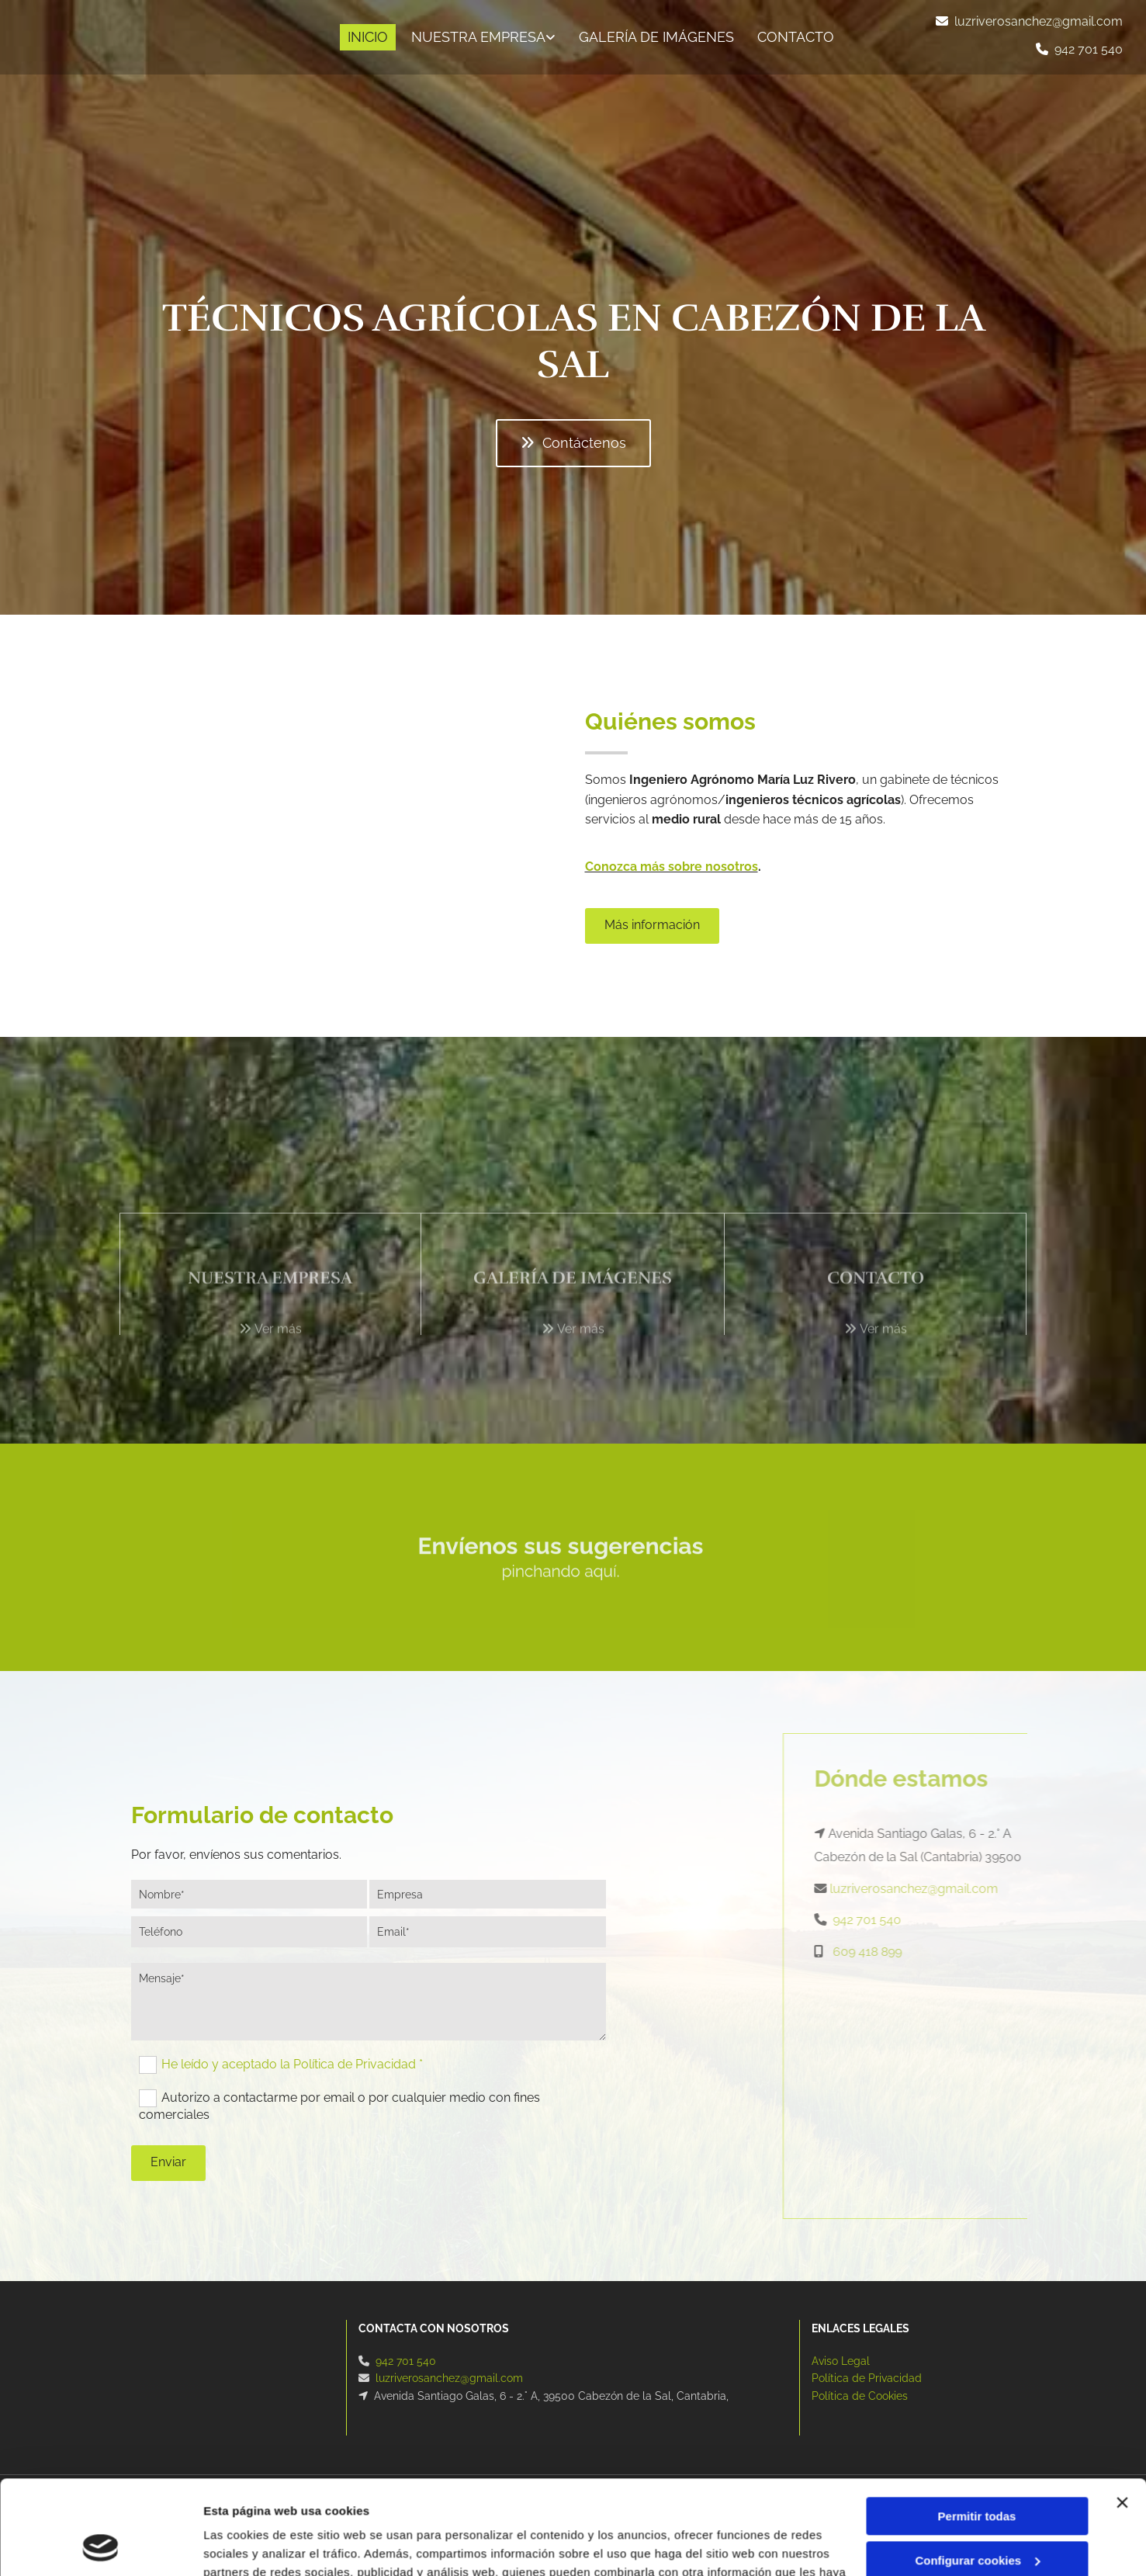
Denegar (977, 2515)
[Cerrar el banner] (1122, 2414)
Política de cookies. (752, 2502)
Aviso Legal (841, 2361)
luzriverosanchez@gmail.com (1038, 21)
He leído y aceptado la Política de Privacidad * (292, 2064)
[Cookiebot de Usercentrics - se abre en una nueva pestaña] (100, 2545)
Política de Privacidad (867, 2378)
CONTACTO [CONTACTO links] (795, 37)
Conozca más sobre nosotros (671, 866)
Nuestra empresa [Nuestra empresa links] (478, 37)
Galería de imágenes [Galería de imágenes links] (656, 37)
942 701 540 (1088, 49)
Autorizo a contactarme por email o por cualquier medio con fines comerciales (339, 2106)
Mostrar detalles (248, 2545)
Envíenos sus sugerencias (567, 1559)
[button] (573, 443)
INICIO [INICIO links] (368, 37)
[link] (479, 37)
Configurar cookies (977, 2471)
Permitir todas (977, 2428)
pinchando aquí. (568, 1569)
